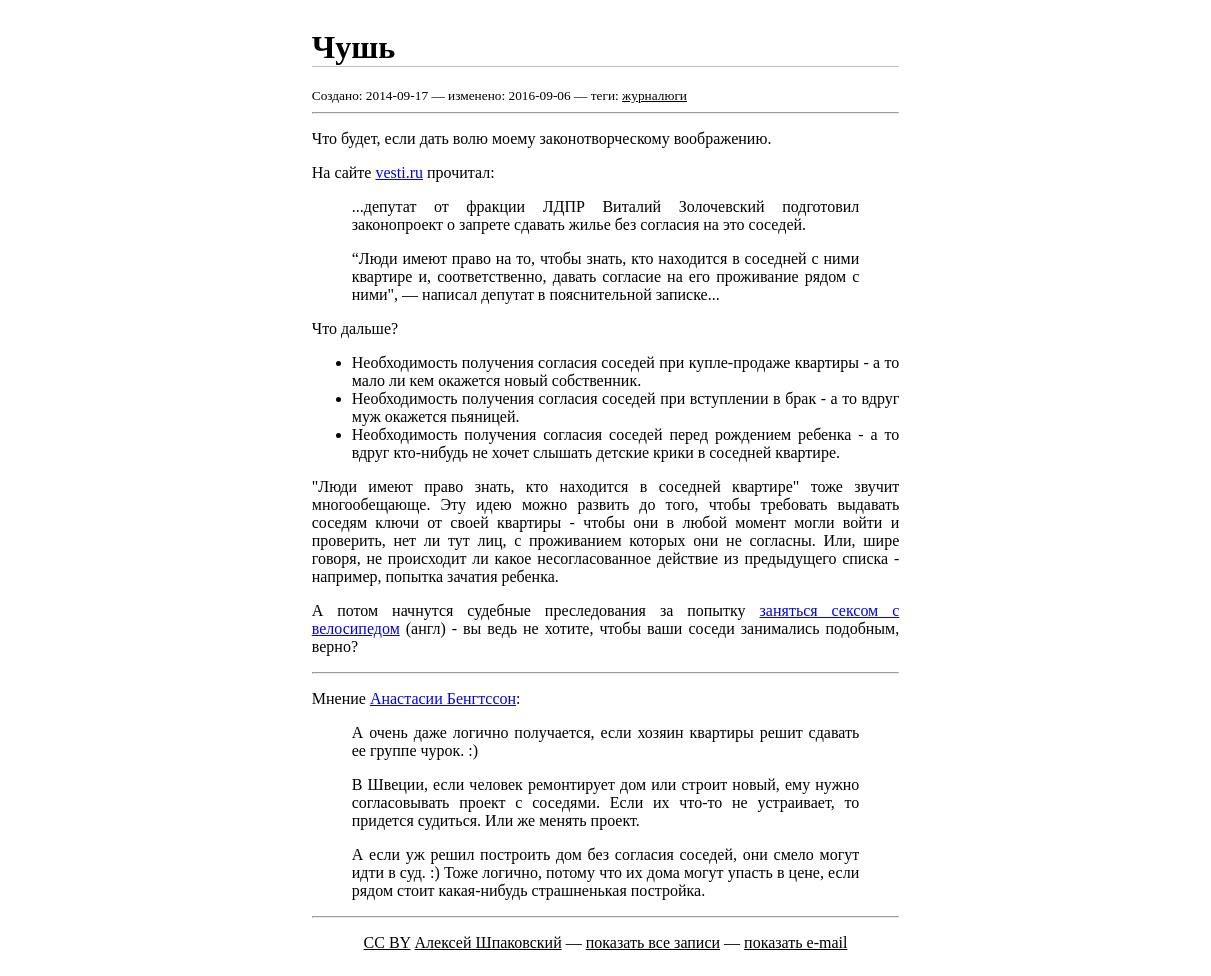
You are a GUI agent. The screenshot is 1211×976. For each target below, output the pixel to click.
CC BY (387, 942)
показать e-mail (795, 942)
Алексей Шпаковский (488, 942)
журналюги (654, 95)
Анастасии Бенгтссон (443, 698)
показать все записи (653, 942)
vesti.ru (399, 172)
